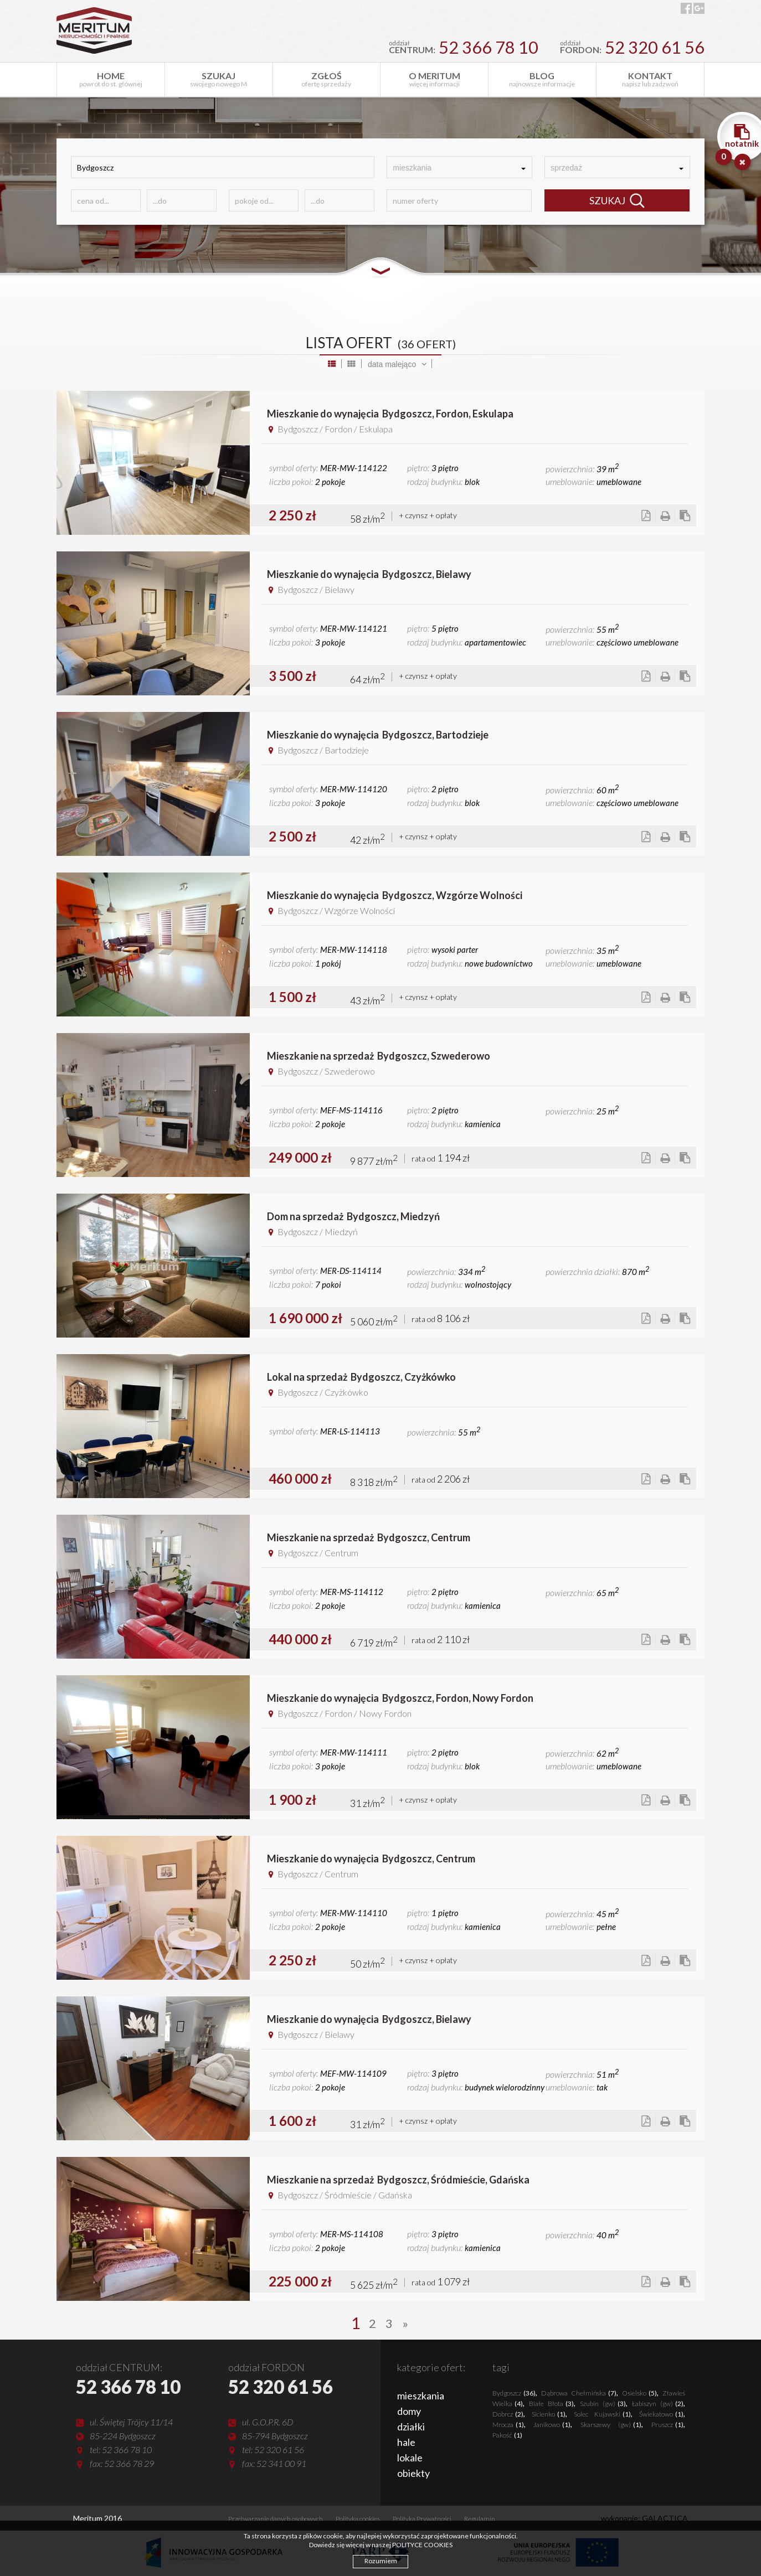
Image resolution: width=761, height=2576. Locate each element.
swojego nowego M (218, 79)
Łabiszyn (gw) (657, 2403)
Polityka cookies (358, 2519)
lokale (410, 2457)
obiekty (413, 2473)
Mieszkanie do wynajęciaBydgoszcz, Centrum (371, 1858)
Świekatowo (661, 2414)
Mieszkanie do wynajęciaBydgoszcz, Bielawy (369, 574)
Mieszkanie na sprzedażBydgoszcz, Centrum (368, 1537)
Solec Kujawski (602, 2414)
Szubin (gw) (603, 2403)
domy (409, 2411)
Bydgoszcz (514, 2393)
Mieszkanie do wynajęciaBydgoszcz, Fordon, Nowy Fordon (400, 1698)
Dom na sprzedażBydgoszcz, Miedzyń (353, 1216)
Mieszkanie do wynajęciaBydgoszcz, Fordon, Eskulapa (390, 413)
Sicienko (548, 2414)
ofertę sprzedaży (327, 79)
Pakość (507, 2435)
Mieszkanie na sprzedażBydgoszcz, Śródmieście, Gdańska (398, 2180)
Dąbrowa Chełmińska (578, 2393)
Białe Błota (551, 2403)
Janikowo (551, 2424)
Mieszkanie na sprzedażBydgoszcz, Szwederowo (378, 1056)
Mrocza (508, 2424)
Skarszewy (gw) (610, 2424)
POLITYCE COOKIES (422, 2545)
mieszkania (420, 2395)
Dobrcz (507, 2414)
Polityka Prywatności (422, 2519)
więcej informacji (434, 79)
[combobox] (459, 167)
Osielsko (639, 2393)
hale (406, 2442)
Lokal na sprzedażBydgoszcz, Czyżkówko (361, 1377)
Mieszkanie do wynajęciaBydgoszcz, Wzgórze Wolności (394, 895)
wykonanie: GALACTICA (644, 2518)
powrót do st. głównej (110, 79)
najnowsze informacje (542, 79)
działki (411, 2426)
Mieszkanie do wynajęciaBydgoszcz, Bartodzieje (378, 735)
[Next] (405, 2323)
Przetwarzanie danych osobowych (275, 2519)
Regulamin (479, 2519)
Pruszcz (667, 2424)
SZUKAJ (617, 200)
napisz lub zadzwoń (650, 79)
